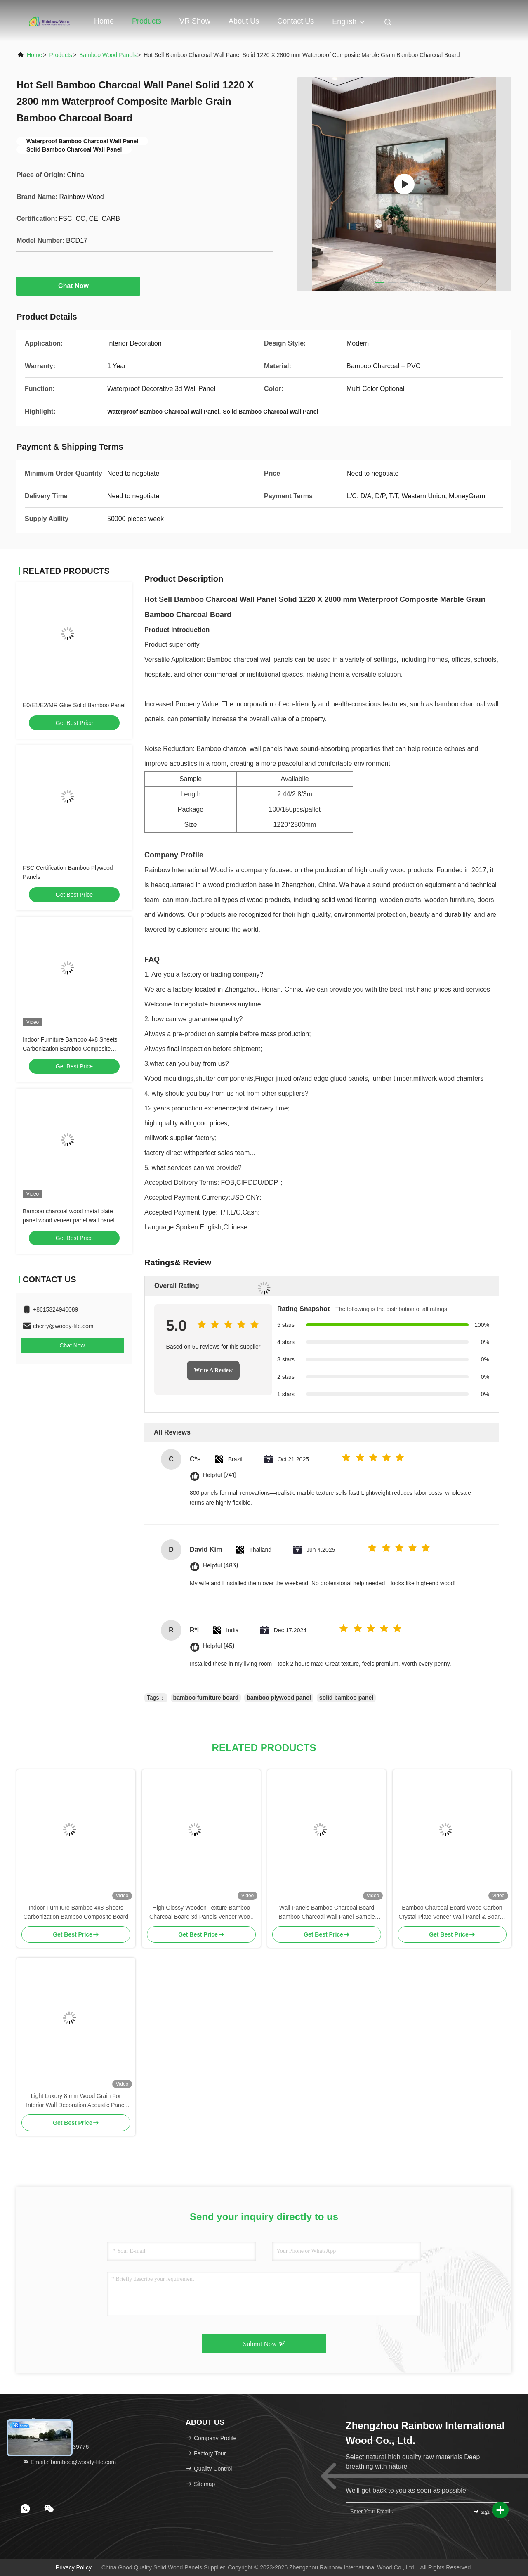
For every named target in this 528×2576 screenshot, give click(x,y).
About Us (244, 21)
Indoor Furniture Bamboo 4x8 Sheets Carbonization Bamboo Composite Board (70, 1048)
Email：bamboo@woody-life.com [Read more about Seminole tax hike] (69, 2462)
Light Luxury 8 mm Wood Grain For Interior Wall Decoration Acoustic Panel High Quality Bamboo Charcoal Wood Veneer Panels (75, 2101)
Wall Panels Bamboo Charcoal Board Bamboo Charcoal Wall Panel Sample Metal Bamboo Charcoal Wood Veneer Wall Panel (327, 1912)
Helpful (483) (220, 1565)
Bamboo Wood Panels (108, 55)
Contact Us (295, 21)
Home (104, 21)
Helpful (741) (219, 1475)
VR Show (194, 21)
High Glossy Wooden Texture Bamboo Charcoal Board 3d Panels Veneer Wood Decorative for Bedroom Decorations (201, 1912)
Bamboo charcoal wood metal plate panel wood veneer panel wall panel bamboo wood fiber (69, 1220)
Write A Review (213, 1370)
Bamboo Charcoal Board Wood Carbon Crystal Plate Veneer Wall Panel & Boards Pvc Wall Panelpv (451, 1912)
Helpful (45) (218, 1646)
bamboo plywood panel (279, 1697)
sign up (485, 2511)
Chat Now (78, 286)
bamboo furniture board (206, 1697)
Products (146, 21)
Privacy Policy (74, 2567)
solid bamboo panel (346, 1697)
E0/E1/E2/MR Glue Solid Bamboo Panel (74, 705)
